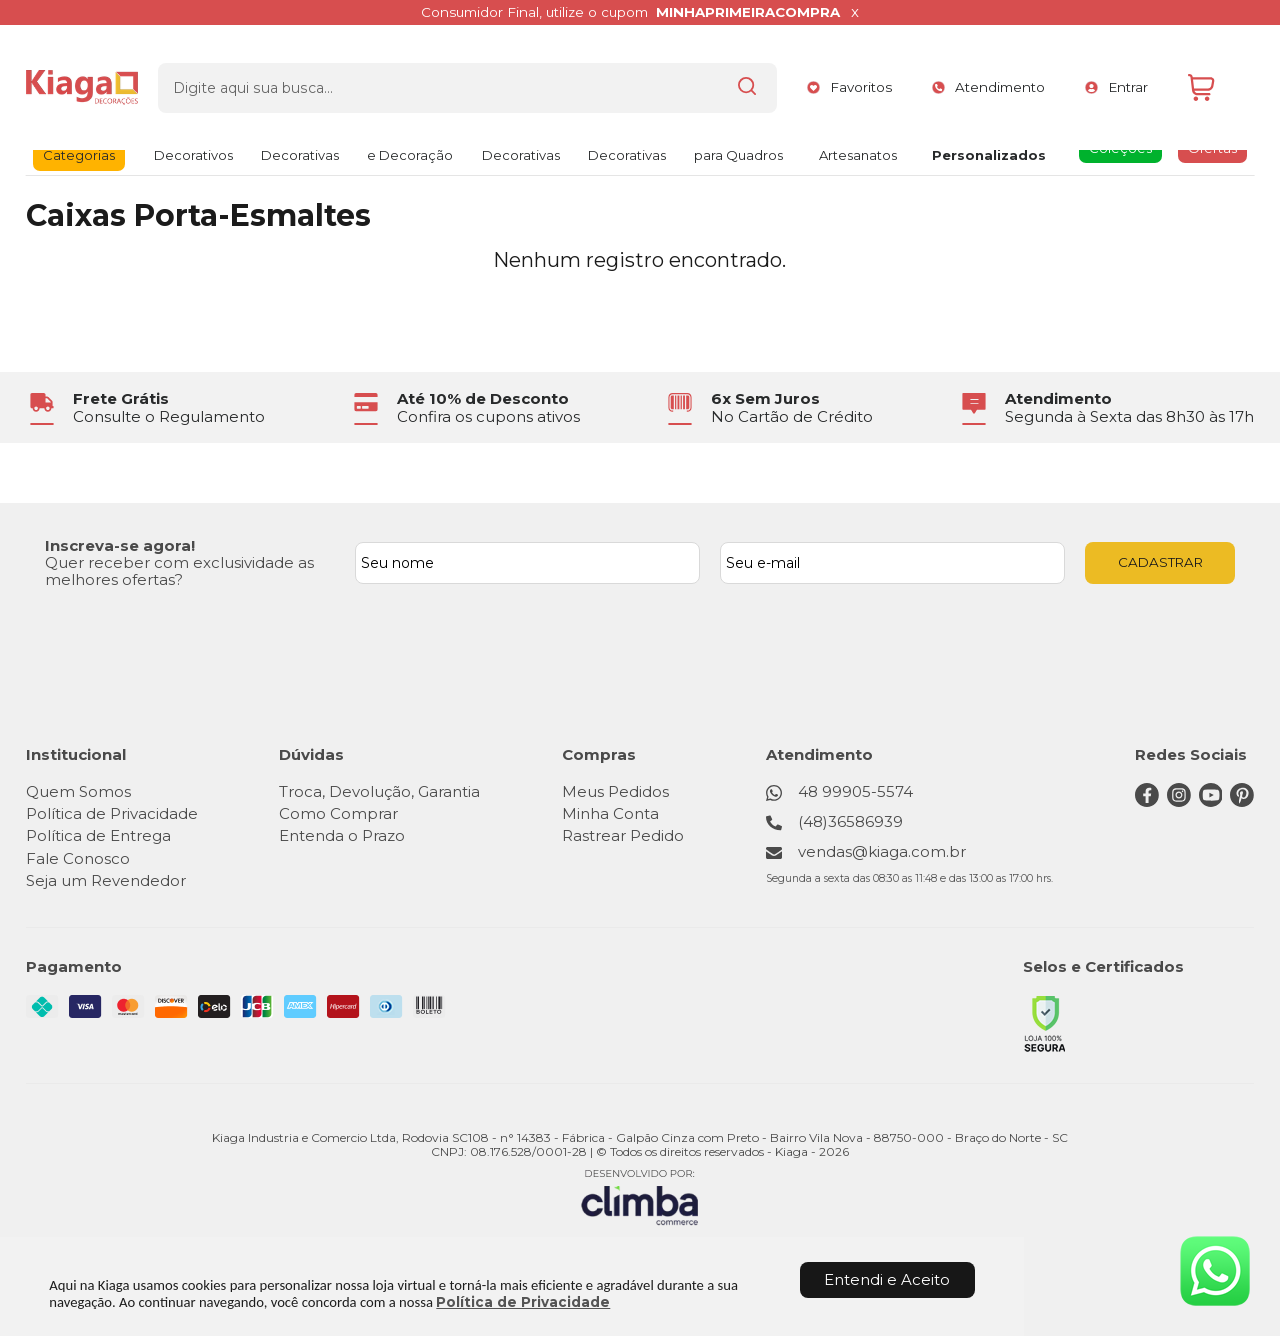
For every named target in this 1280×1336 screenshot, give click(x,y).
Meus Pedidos (617, 791)
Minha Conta (612, 813)
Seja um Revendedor (106, 880)
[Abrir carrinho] (1216, 73)
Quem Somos (78, 791)
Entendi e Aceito (887, 1279)
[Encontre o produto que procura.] (713, 73)
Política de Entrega (98, 835)
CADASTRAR (1160, 562)
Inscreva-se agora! (120, 545)
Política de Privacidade (523, 1302)
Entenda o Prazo (343, 835)
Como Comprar (339, 813)
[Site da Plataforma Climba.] (640, 1196)
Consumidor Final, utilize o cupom (630, 12)
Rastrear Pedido (625, 835)
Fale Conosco (78, 858)
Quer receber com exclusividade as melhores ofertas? (179, 571)
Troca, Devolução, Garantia (380, 791)
